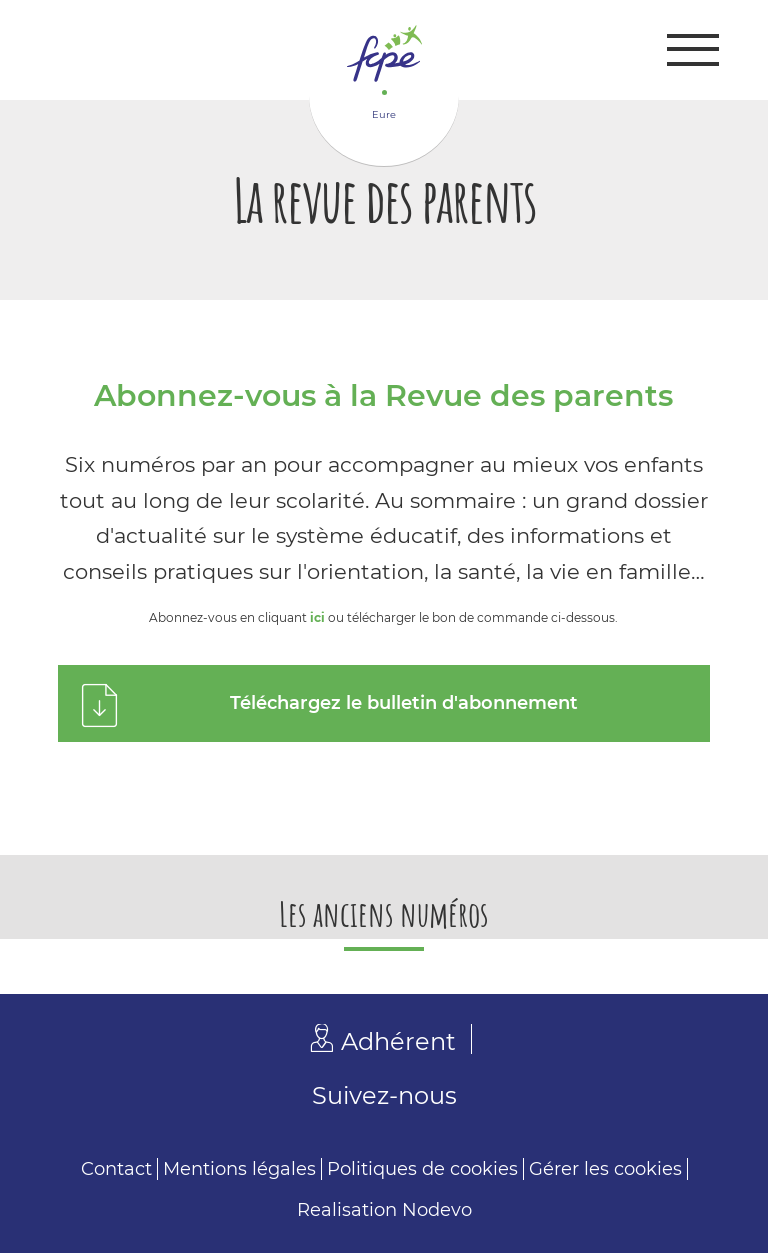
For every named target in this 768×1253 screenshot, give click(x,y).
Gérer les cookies (605, 1169)
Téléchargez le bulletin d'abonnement (404, 703)
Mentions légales (239, 1169)
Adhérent (398, 1041)
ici (317, 617)
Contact (116, 1169)
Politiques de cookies (422, 1169)
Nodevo (437, 1210)
